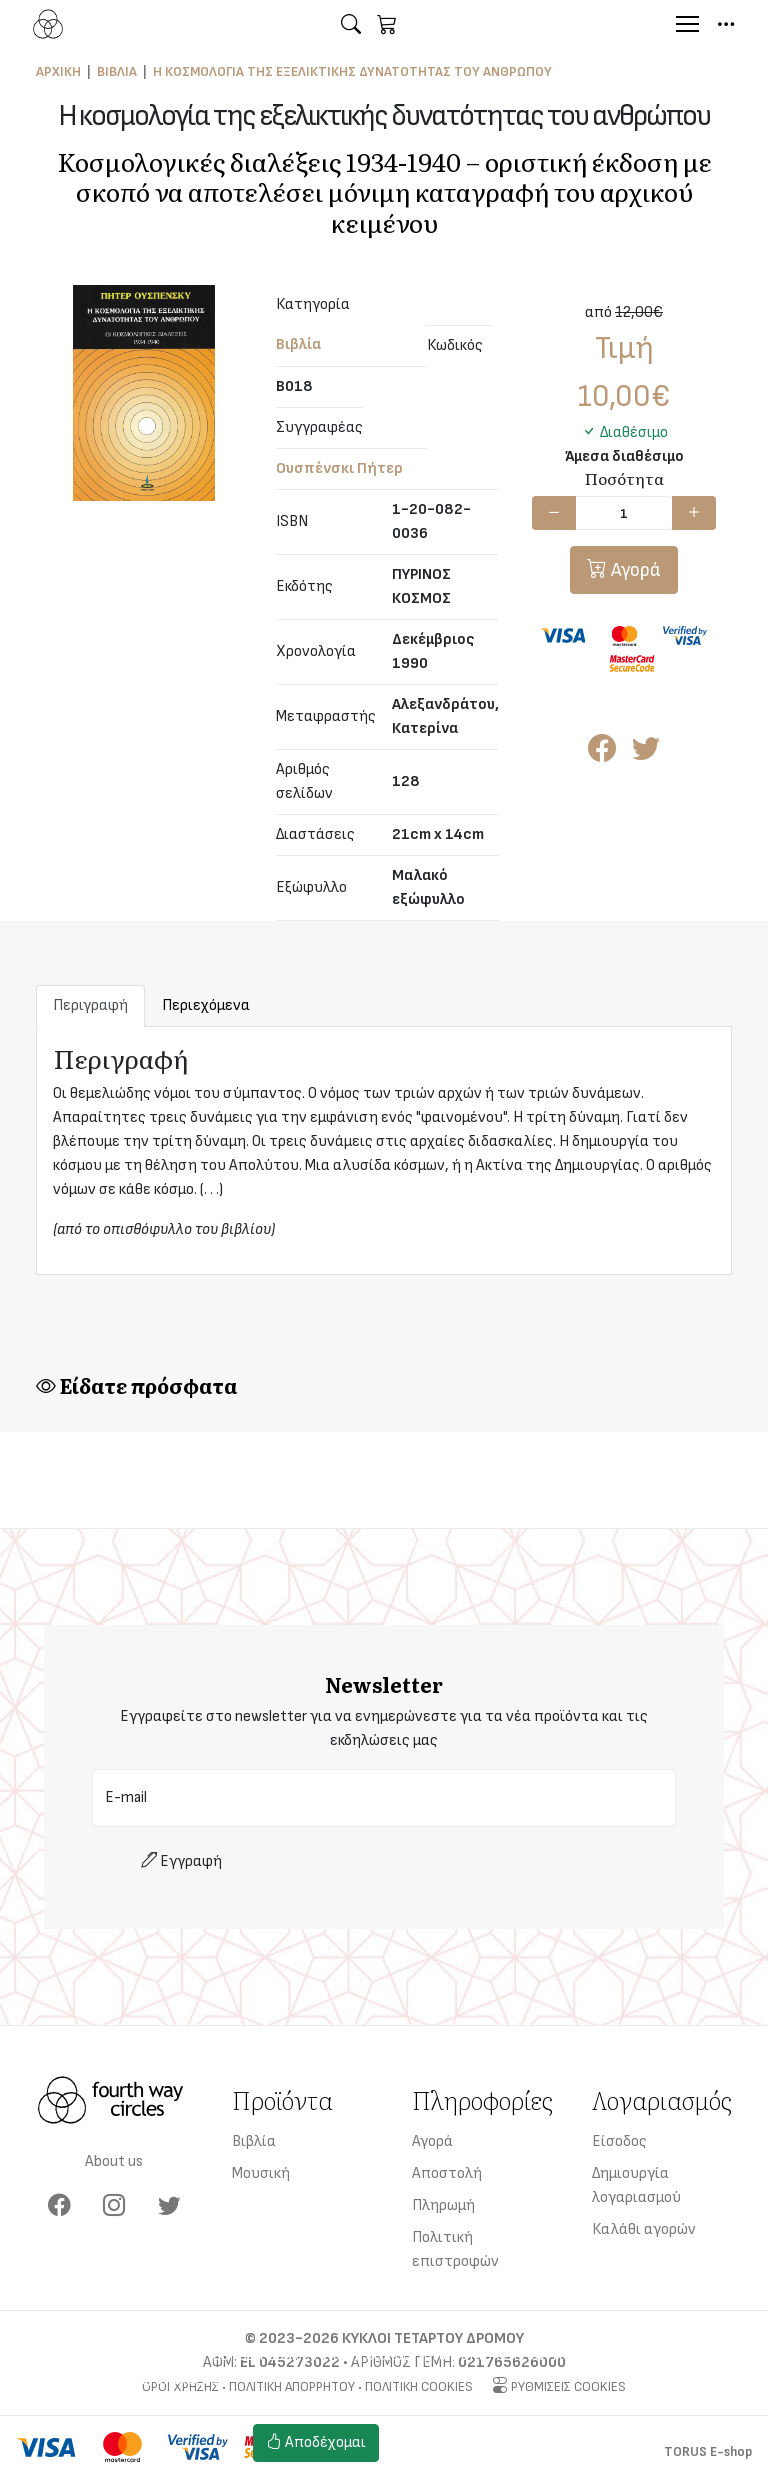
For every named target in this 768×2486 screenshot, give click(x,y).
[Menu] (687, 24)
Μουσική (261, 2173)
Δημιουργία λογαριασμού (636, 2185)
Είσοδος (619, 2141)
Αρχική (58, 71)
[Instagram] (114, 2206)
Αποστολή (447, 2173)
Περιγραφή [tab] (90, 1005)
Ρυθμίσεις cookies (455, 2430)
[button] (351, 24)
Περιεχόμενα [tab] (206, 1005)
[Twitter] (169, 2206)
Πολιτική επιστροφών (455, 2249)
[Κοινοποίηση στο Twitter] (646, 754)
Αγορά (634, 570)
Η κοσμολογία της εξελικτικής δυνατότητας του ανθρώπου (352, 71)
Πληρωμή (443, 2205)
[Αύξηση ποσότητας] (694, 513)
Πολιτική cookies (452, 2454)
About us (114, 2161)
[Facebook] (59, 2206)
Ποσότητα (624, 478)
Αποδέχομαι (316, 2442)
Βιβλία (117, 71)
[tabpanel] (384, 1150)
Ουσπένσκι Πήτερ (339, 468)
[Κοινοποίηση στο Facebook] (602, 754)
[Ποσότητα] (624, 513)
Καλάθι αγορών (644, 2229)
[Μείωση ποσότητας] (554, 513)
